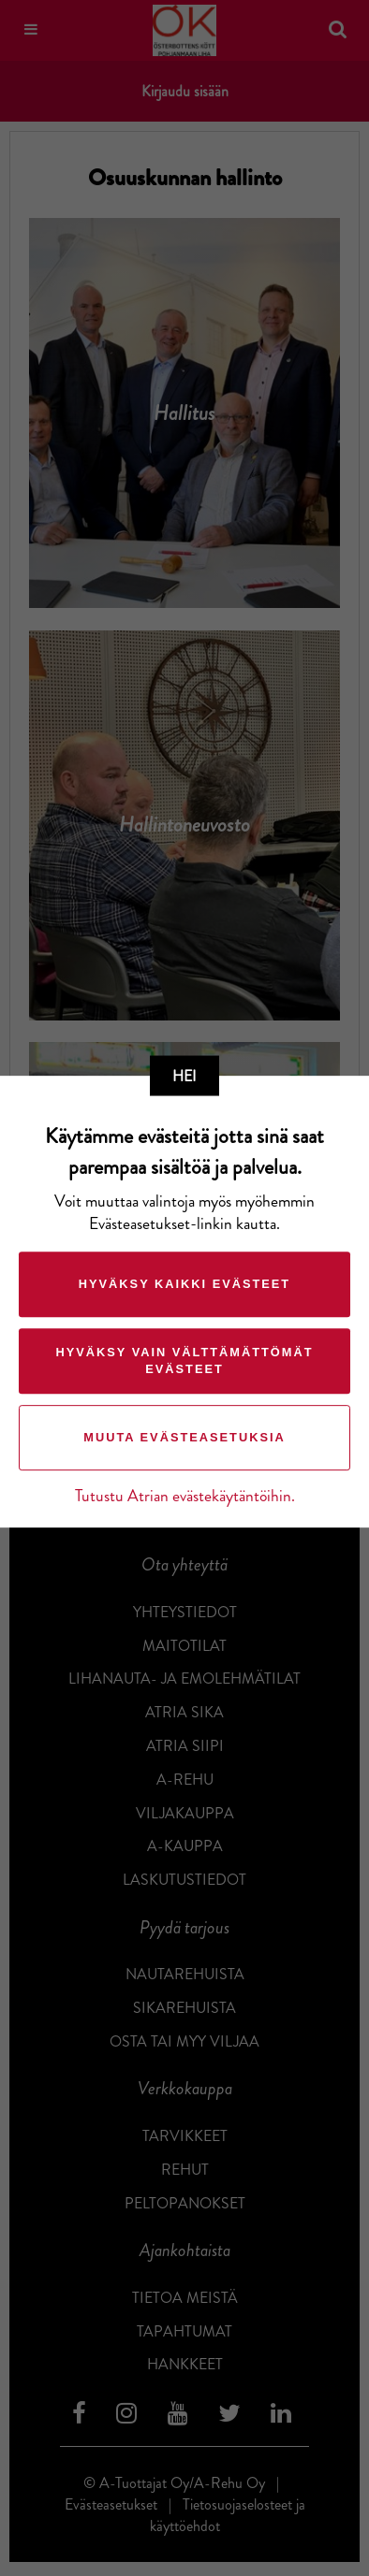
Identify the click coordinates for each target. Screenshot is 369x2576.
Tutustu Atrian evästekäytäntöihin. (185, 1496)
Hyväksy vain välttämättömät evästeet (184, 1360)
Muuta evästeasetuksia (184, 1437)
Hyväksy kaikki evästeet (184, 1284)
